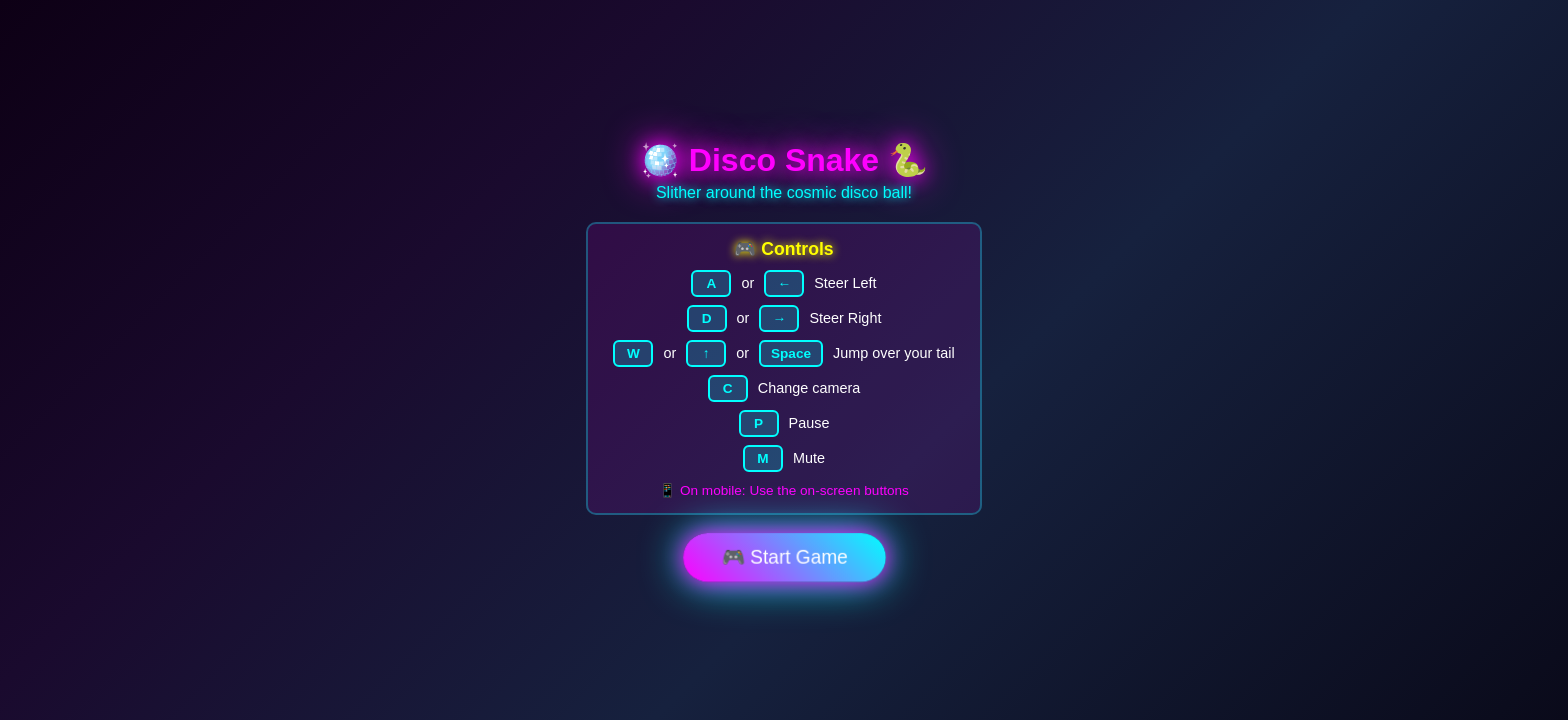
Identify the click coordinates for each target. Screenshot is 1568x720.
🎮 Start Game (784, 557)
